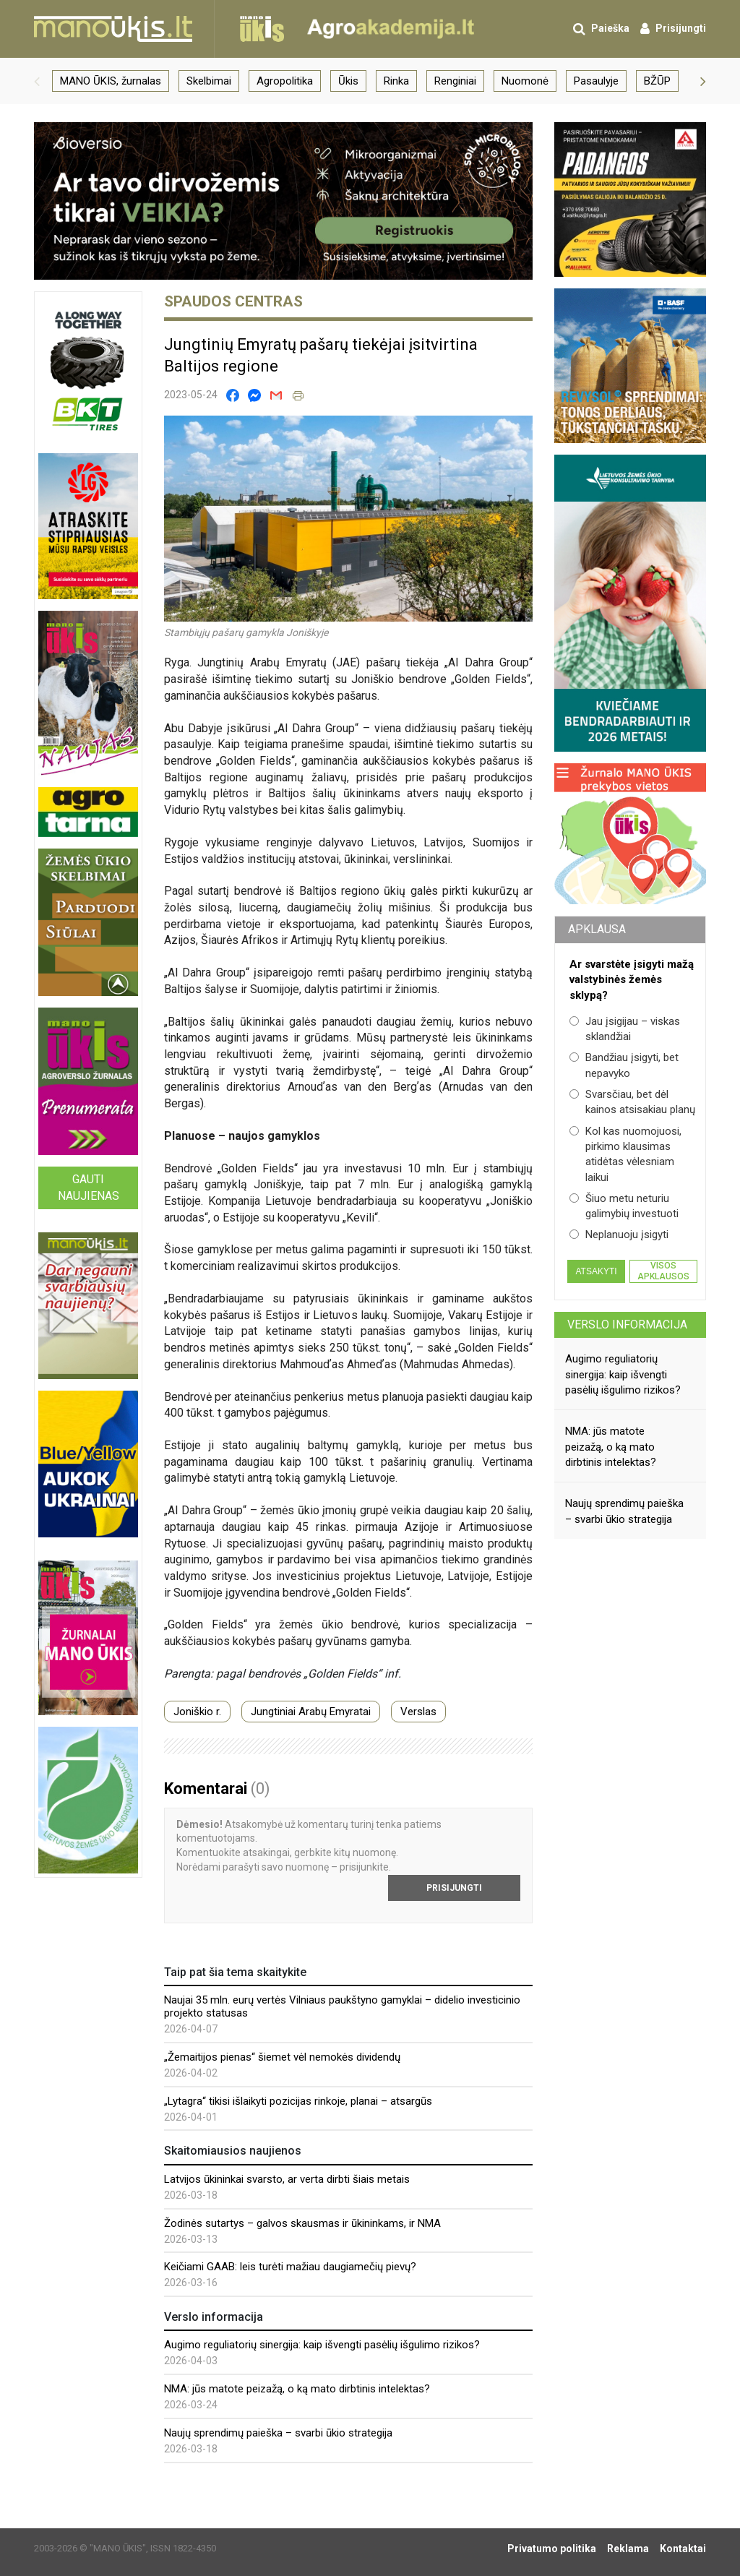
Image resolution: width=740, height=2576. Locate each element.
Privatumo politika (551, 2548)
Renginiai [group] (455, 80)
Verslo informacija (627, 1324)
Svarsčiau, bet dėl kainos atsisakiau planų (632, 1102)
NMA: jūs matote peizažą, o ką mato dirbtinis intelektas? (297, 2388)
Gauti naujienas (88, 1187)
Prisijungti (454, 1888)
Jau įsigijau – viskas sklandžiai (624, 1029)
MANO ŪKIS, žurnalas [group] (110, 80)
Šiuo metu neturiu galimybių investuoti (624, 1206)
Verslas (418, 1711)
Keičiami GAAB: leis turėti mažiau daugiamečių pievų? (290, 2266)
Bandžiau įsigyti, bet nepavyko (624, 1065)
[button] (37, 81)
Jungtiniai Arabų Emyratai (311, 1711)
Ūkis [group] (348, 80)
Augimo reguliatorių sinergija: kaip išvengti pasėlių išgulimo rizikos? (322, 2344)
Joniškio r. (197, 1711)
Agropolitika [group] (285, 80)
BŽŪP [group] (657, 80)
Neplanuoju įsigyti (618, 1234)
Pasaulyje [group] (596, 80)
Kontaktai (683, 2548)
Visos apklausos (663, 1271)
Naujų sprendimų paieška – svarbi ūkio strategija (278, 2432)
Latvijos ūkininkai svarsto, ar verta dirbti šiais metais (287, 2179)
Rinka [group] (396, 80)
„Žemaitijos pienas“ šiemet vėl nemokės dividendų (282, 2057)
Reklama (628, 2548)
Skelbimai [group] (208, 80)
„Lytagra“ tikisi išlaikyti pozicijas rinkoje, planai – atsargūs (298, 2101)
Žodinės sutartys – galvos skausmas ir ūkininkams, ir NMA (302, 2223)
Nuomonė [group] (525, 80)
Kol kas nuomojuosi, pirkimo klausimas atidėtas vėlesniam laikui (625, 1154)
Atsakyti (595, 1271)
